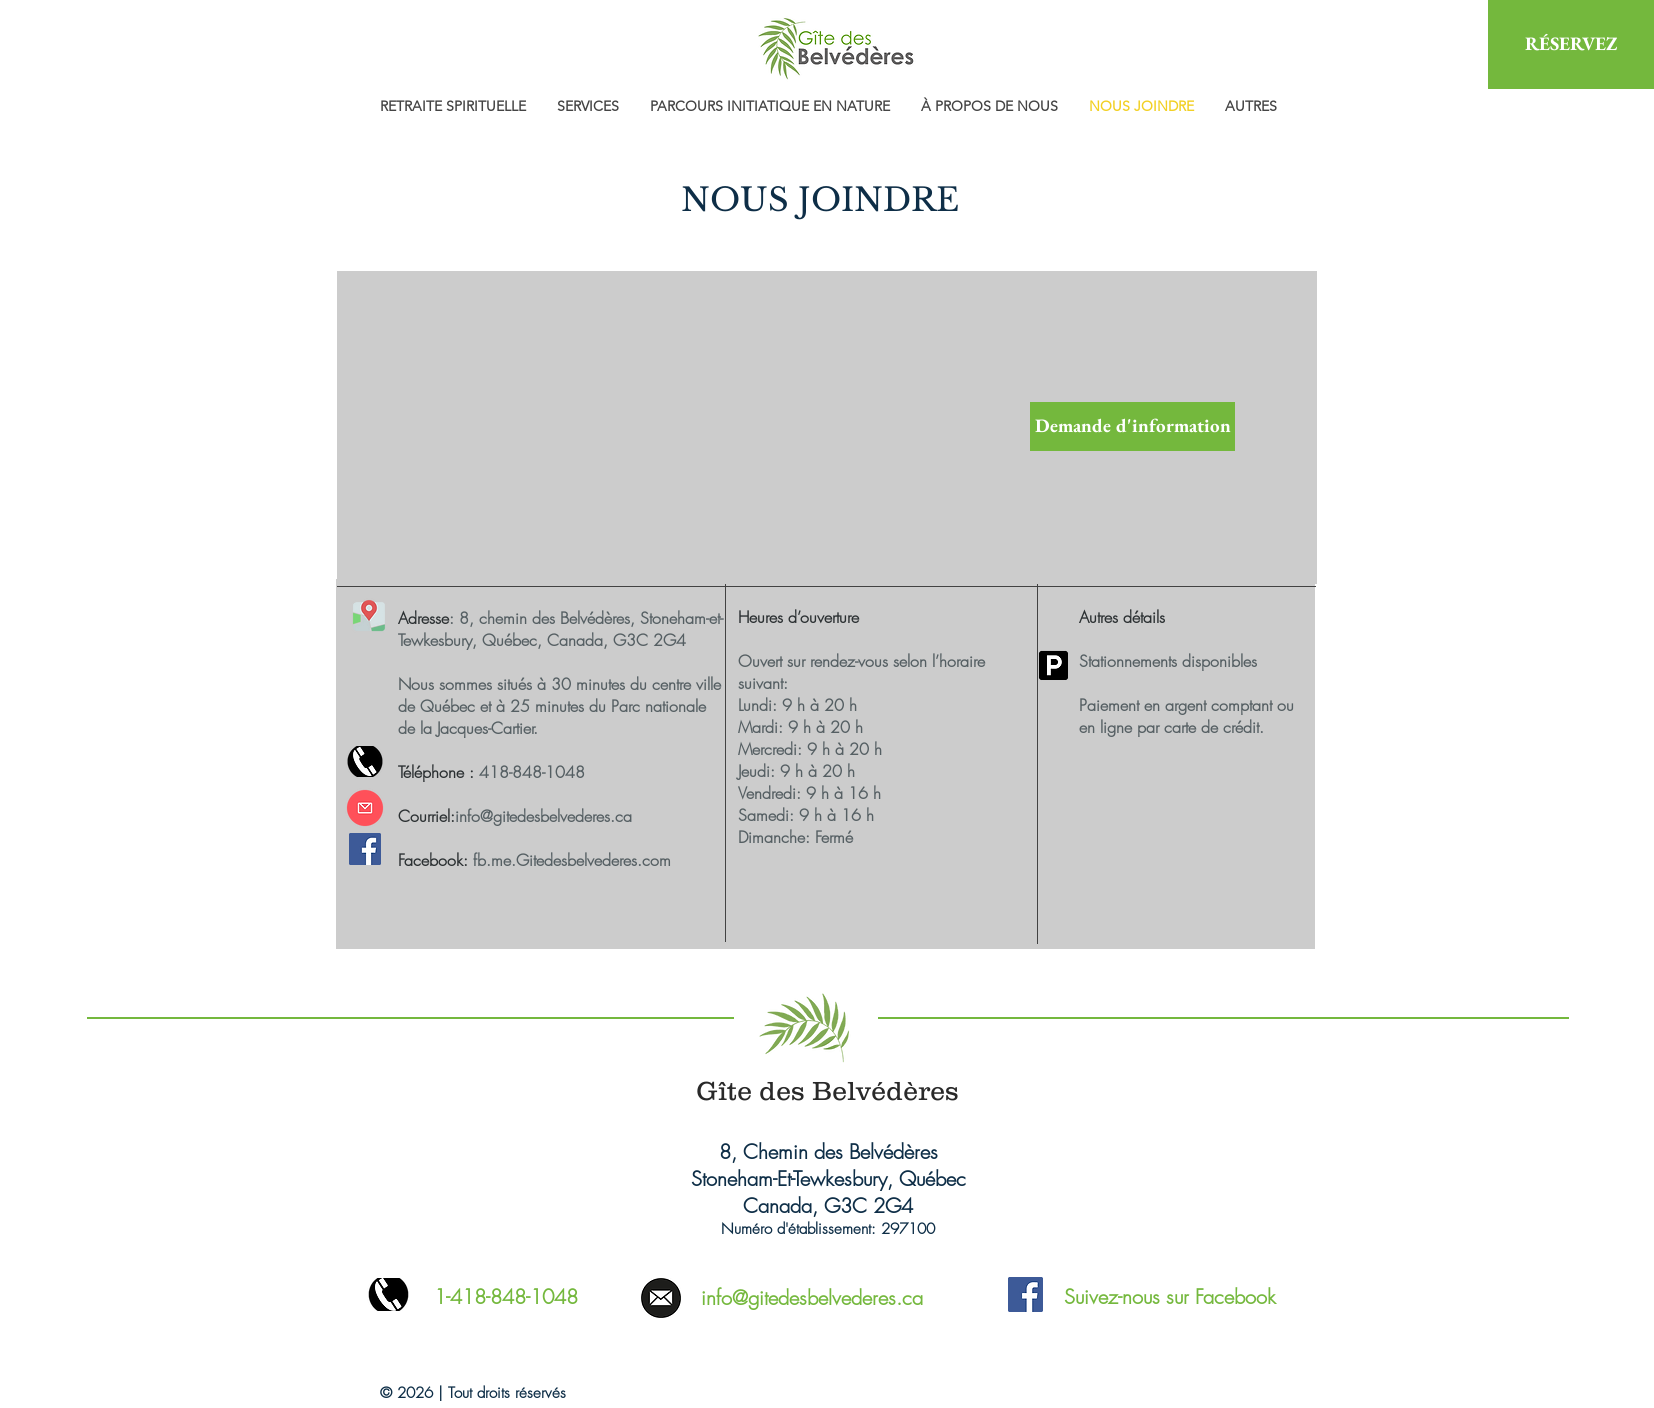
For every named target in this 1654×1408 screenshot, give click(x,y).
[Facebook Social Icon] (1025, 1294)
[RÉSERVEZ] (1571, 44)
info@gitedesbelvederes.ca (543, 816)
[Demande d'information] (1132, 426)
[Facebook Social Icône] (365, 849)
